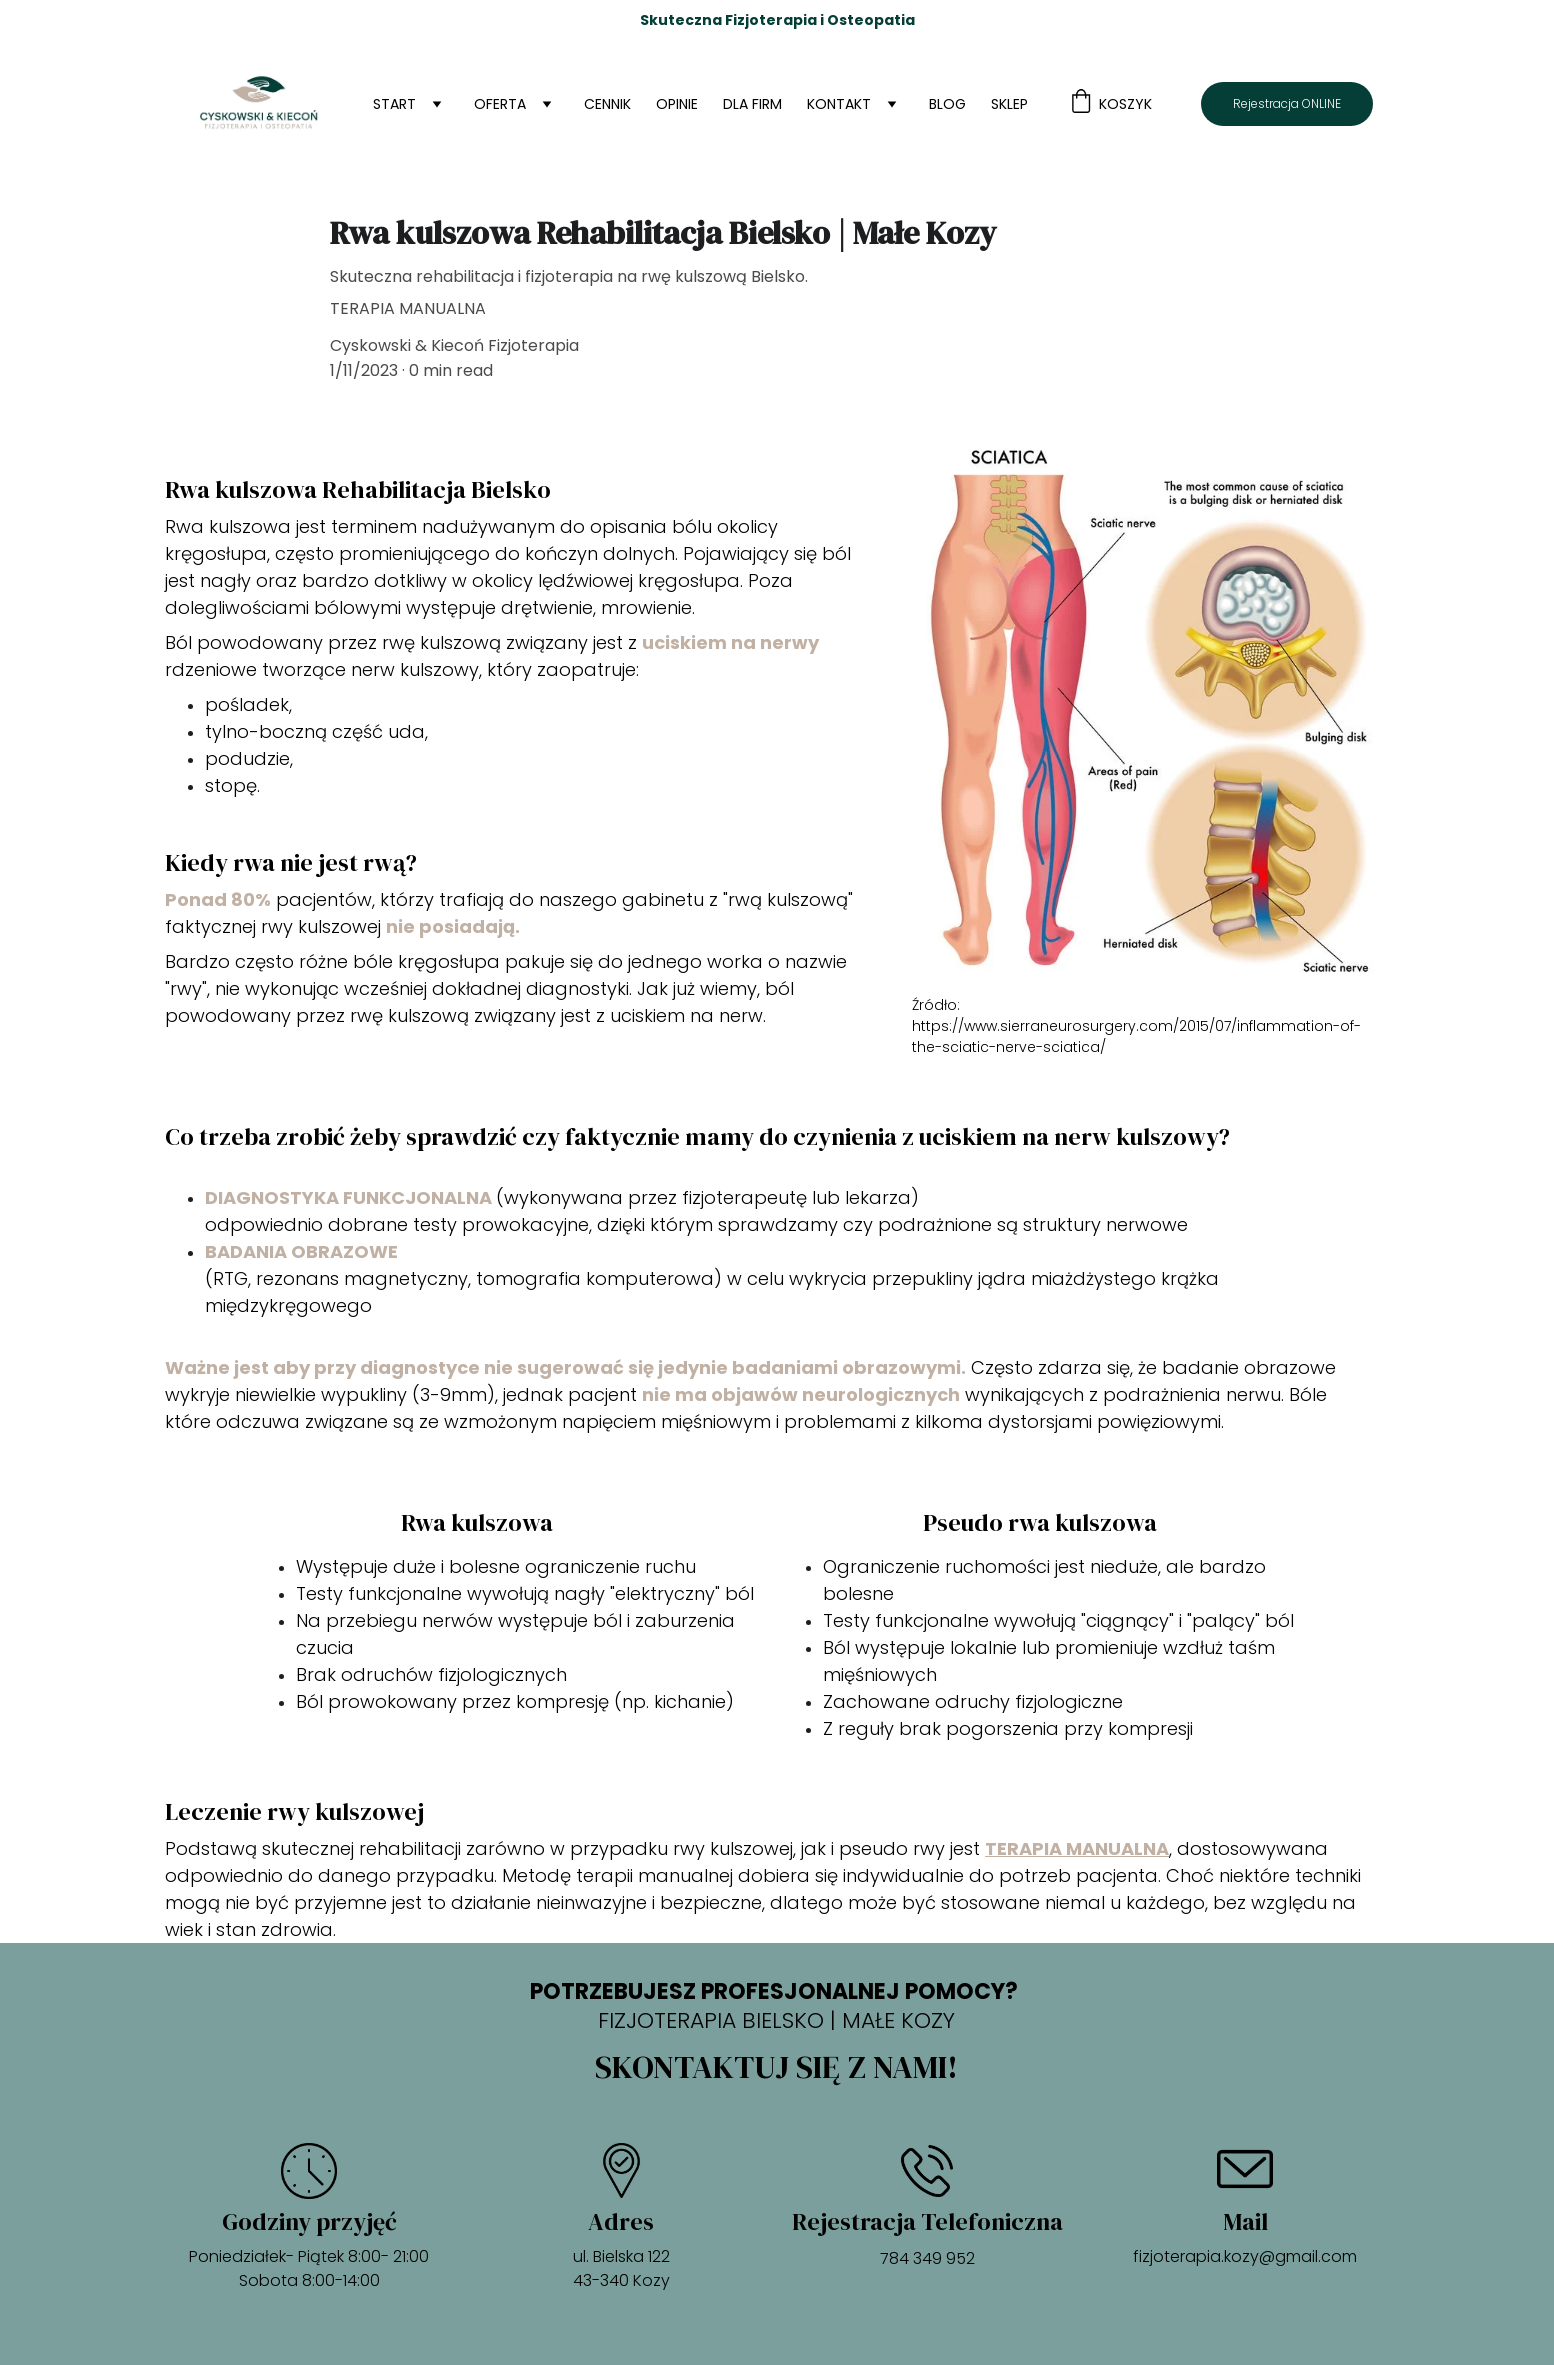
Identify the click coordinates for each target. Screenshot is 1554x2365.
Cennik (607, 104)
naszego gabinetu (621, 899)
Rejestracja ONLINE (1287, 103)
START (394, 104)
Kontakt (839, 104)
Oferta (500, 104)
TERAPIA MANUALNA (1077, 1848)
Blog (947, 104)
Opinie (677, 104)
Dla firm (752, 104)
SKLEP (1009, 104)
